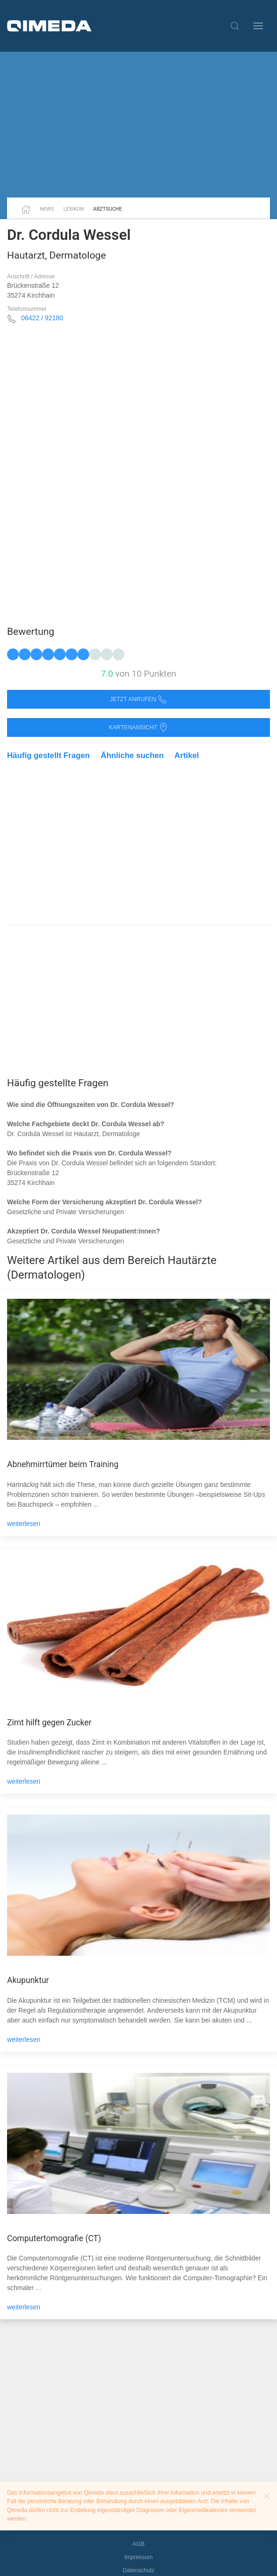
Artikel (187, 755)
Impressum (138, 2557)
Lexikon (73, 209)
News (47, 209)
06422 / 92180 (42, 318)
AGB (138, 2544)
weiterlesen (23, 1523)
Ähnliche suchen (132, 755)
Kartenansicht (138, 728)
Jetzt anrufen (138, 699)
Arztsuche (107, 209)
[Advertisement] (138, 124)
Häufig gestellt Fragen (48, 755)
